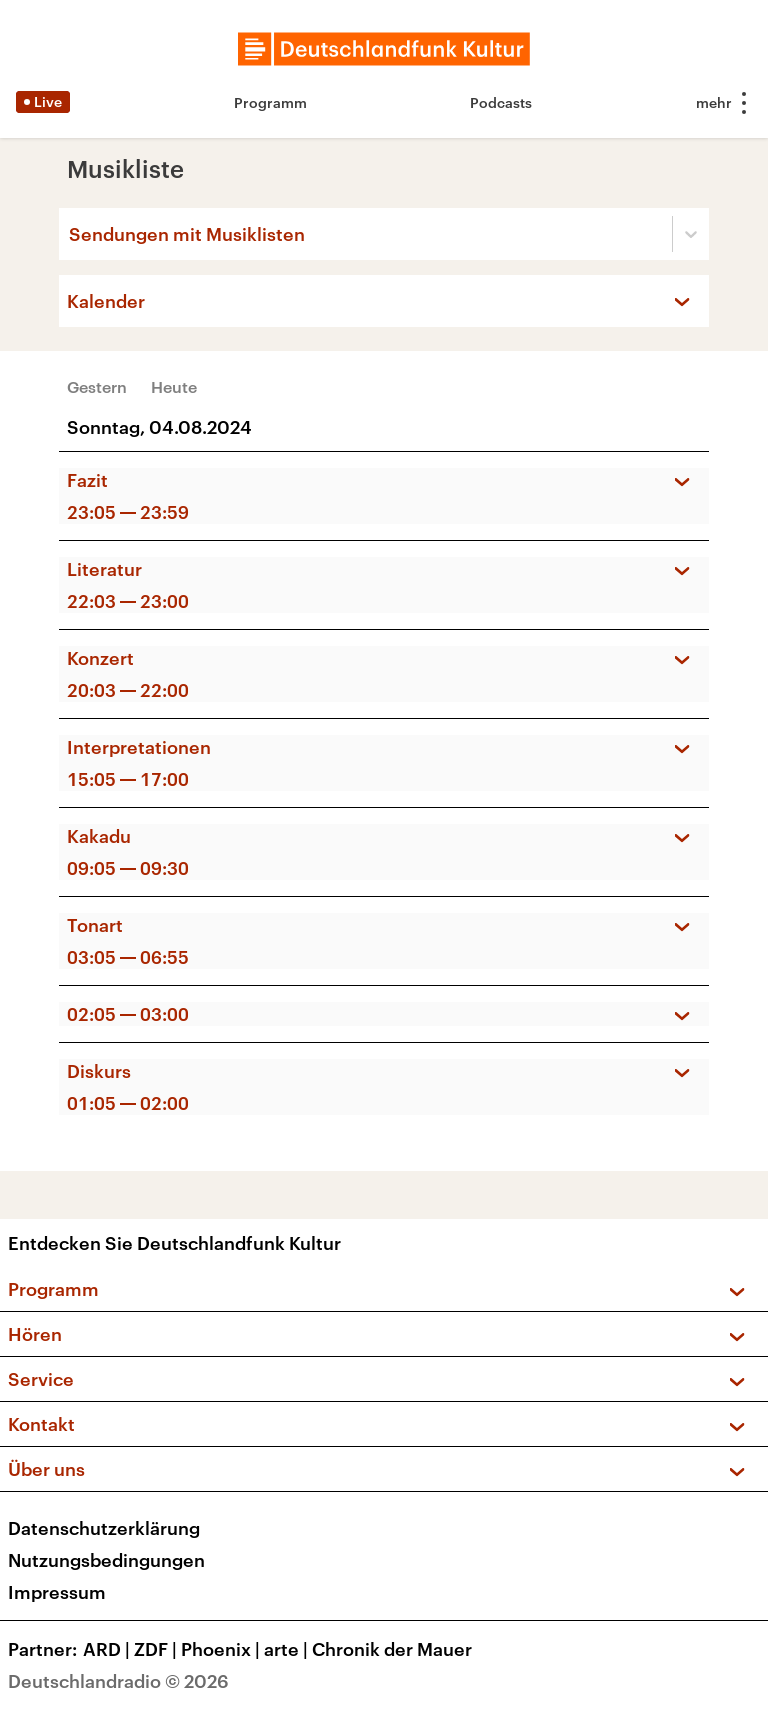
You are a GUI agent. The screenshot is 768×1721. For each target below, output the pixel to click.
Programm (270, 102)
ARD (108, 1649)
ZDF (157, 1649)
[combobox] (71, 234)
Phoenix (222, 1649)
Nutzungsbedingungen (106, 1560)
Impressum (57, 1592)
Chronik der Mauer (392, 1649)
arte (288, 1649)
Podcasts (501, 102)
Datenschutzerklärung (104, 1528)
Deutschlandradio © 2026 (118, 1681)
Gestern (97, 386)
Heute (174, 386)
